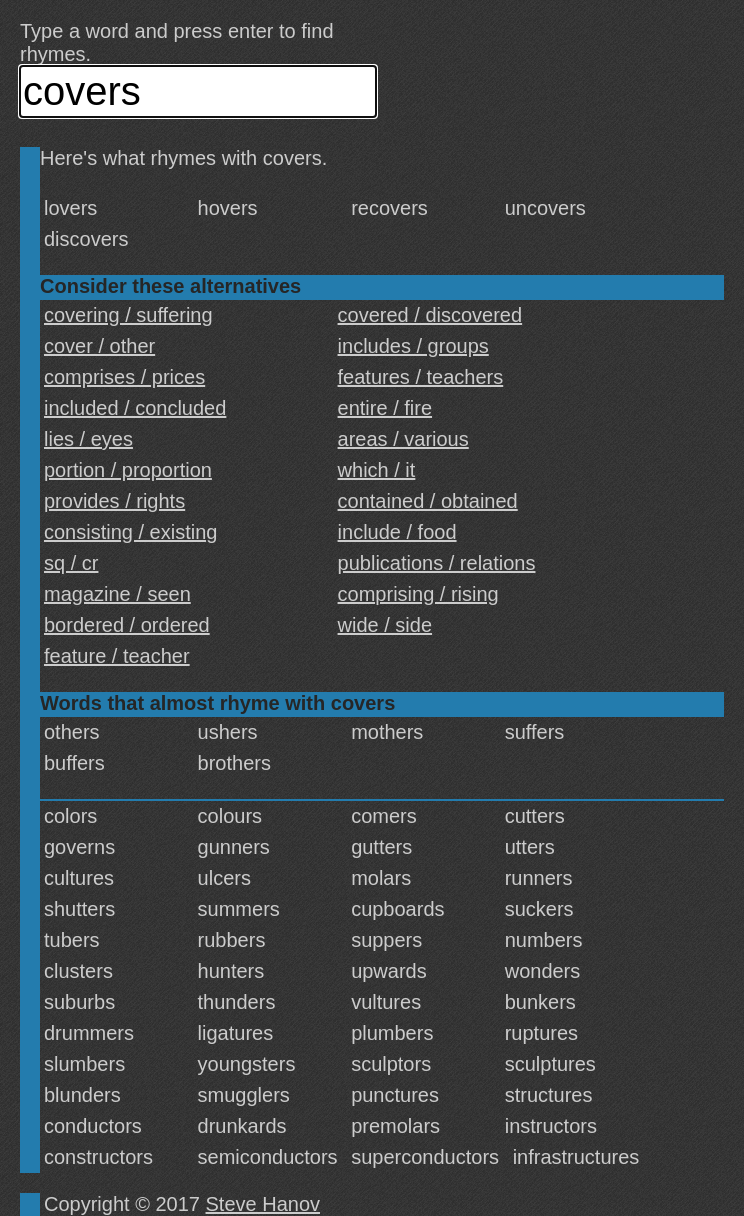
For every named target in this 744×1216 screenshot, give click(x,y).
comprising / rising (418, 594)
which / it (377, 470)
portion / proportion (128, 470)
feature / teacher (117, 656)
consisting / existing (130, 532)
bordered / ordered (127, 625)
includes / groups (413, 346)
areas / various (403, 439)
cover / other (99, 346)
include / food (397, 532)
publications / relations (437, 563)
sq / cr (71, 563)
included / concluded (135, 408)
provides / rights (114, 501)
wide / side (385, 625)
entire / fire (385, 408)
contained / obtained (428, 501)
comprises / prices (124, 377)
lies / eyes (88, 439)
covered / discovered (430, 315)
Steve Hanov (263, 1204)
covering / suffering (128, 315)
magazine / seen (117, 594)
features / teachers (421, 377)
